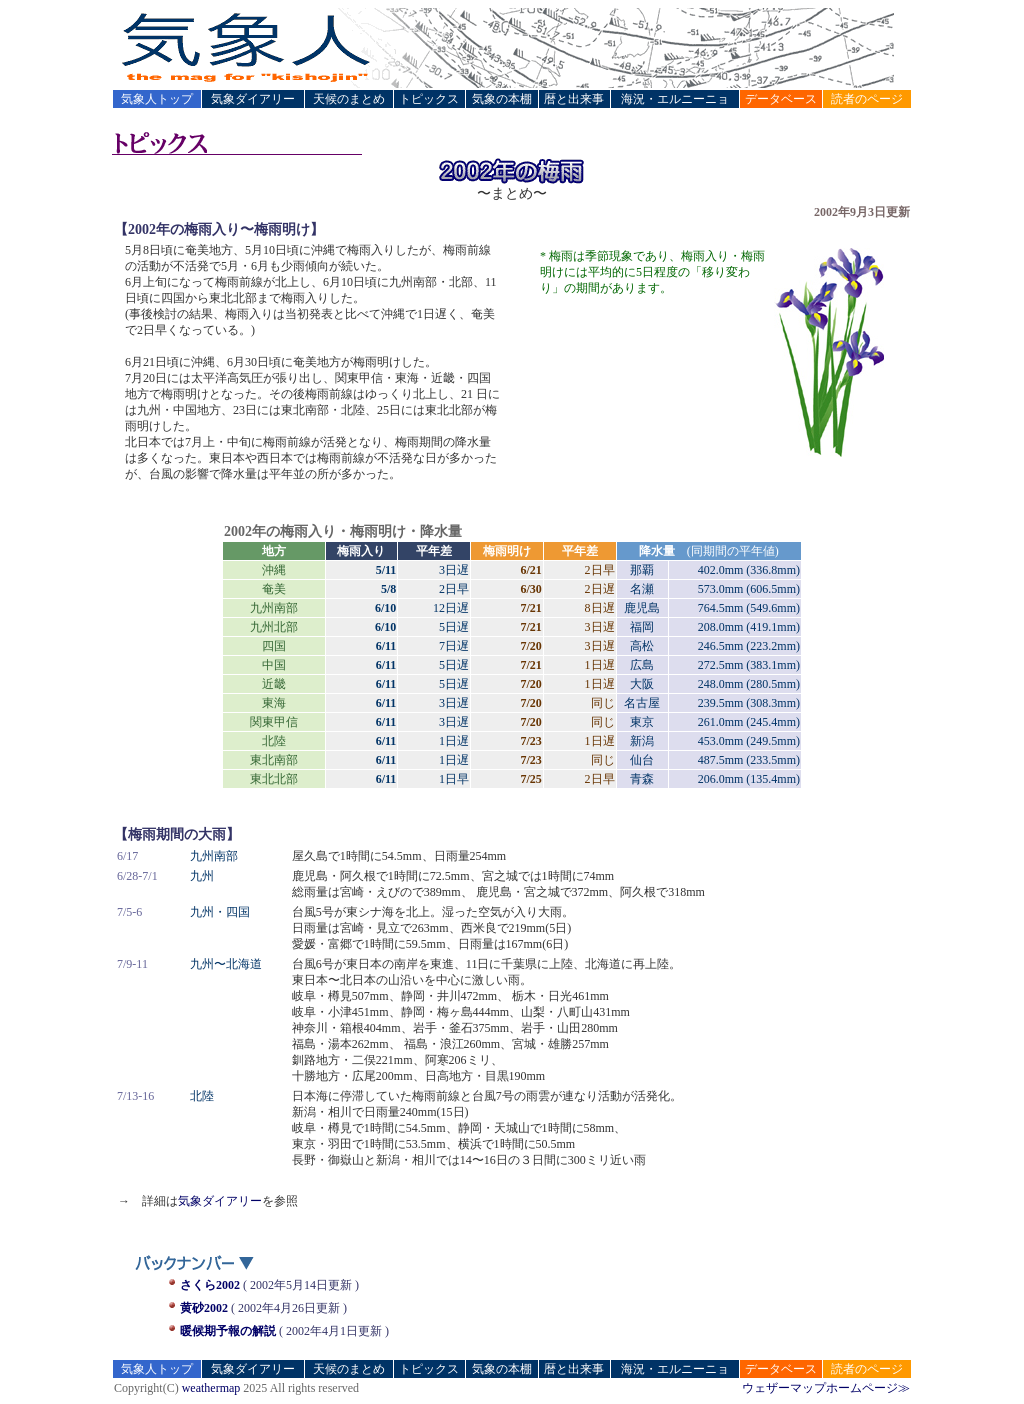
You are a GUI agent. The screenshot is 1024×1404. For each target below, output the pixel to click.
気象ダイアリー (220, 1201)
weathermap (211, 1388)
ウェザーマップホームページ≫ (826, 1388)
